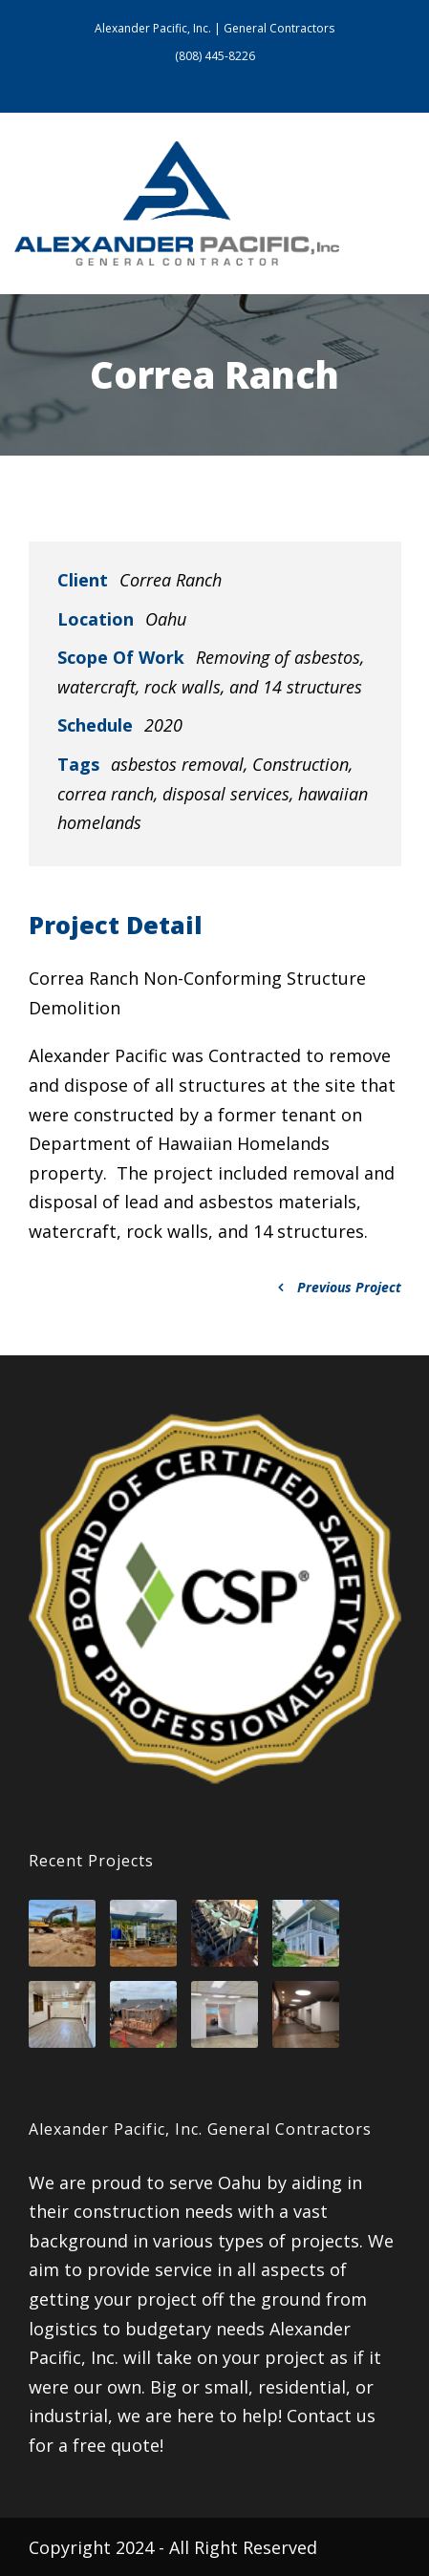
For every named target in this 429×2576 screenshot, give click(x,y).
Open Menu (395, 203)
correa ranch (105, 793)
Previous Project (339, 1287)
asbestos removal (177, 764)
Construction (300, 764)
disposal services (226, 793)
